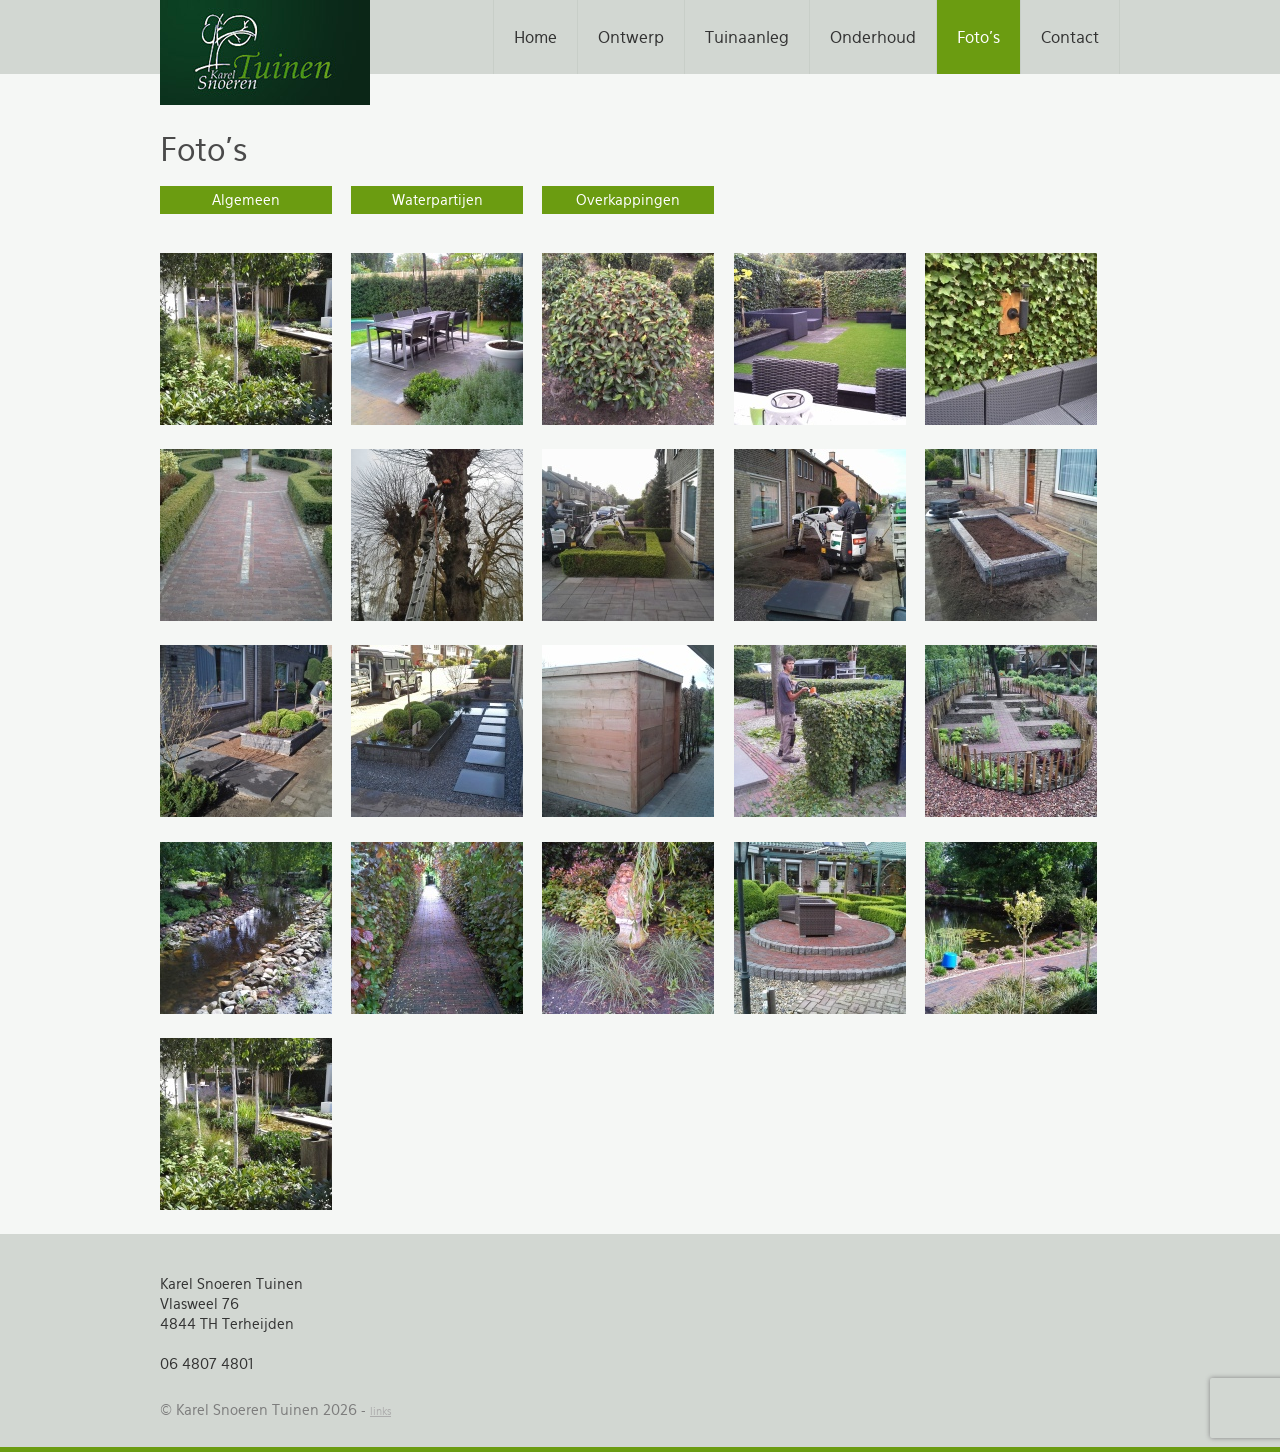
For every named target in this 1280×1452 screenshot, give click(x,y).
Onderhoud (873, 37)
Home (535, 37)
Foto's (978, 37)
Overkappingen (628, 200)
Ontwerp (631, 37)
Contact (1070, 37)
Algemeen (246, 200)
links (380, 1411)
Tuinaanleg (747, 37)
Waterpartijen (437, 200)
